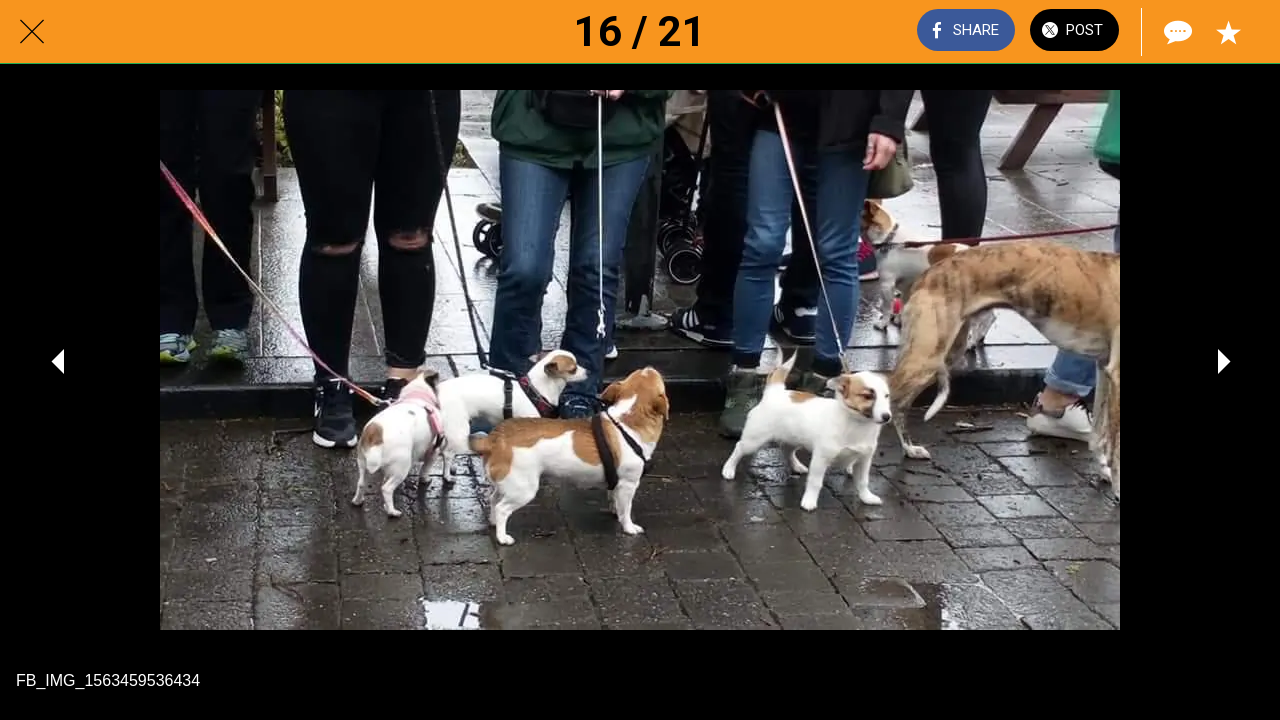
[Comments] (1176, 32)
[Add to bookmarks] (1228, 32)
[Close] (32, 32)
